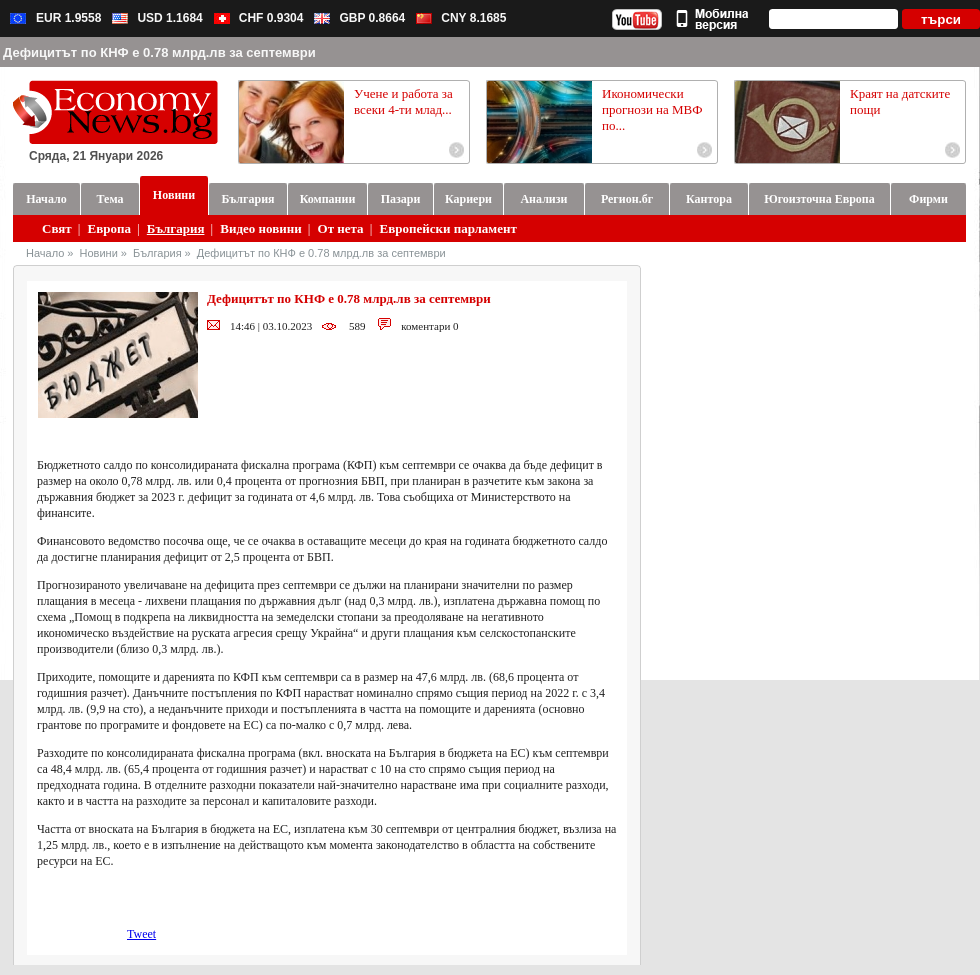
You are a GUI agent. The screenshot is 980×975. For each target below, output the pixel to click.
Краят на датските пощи (900, 101)
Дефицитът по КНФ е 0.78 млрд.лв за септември (321, 253)
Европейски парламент (447, 228)
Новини (99, 253)
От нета (341, 228)
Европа (109, 228)
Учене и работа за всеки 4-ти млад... (403, 101)
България (176, 228)
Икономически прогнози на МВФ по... (652, 109)
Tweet (141, 934)
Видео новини (260, 228)
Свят (57, 228)
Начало (45, 253)
